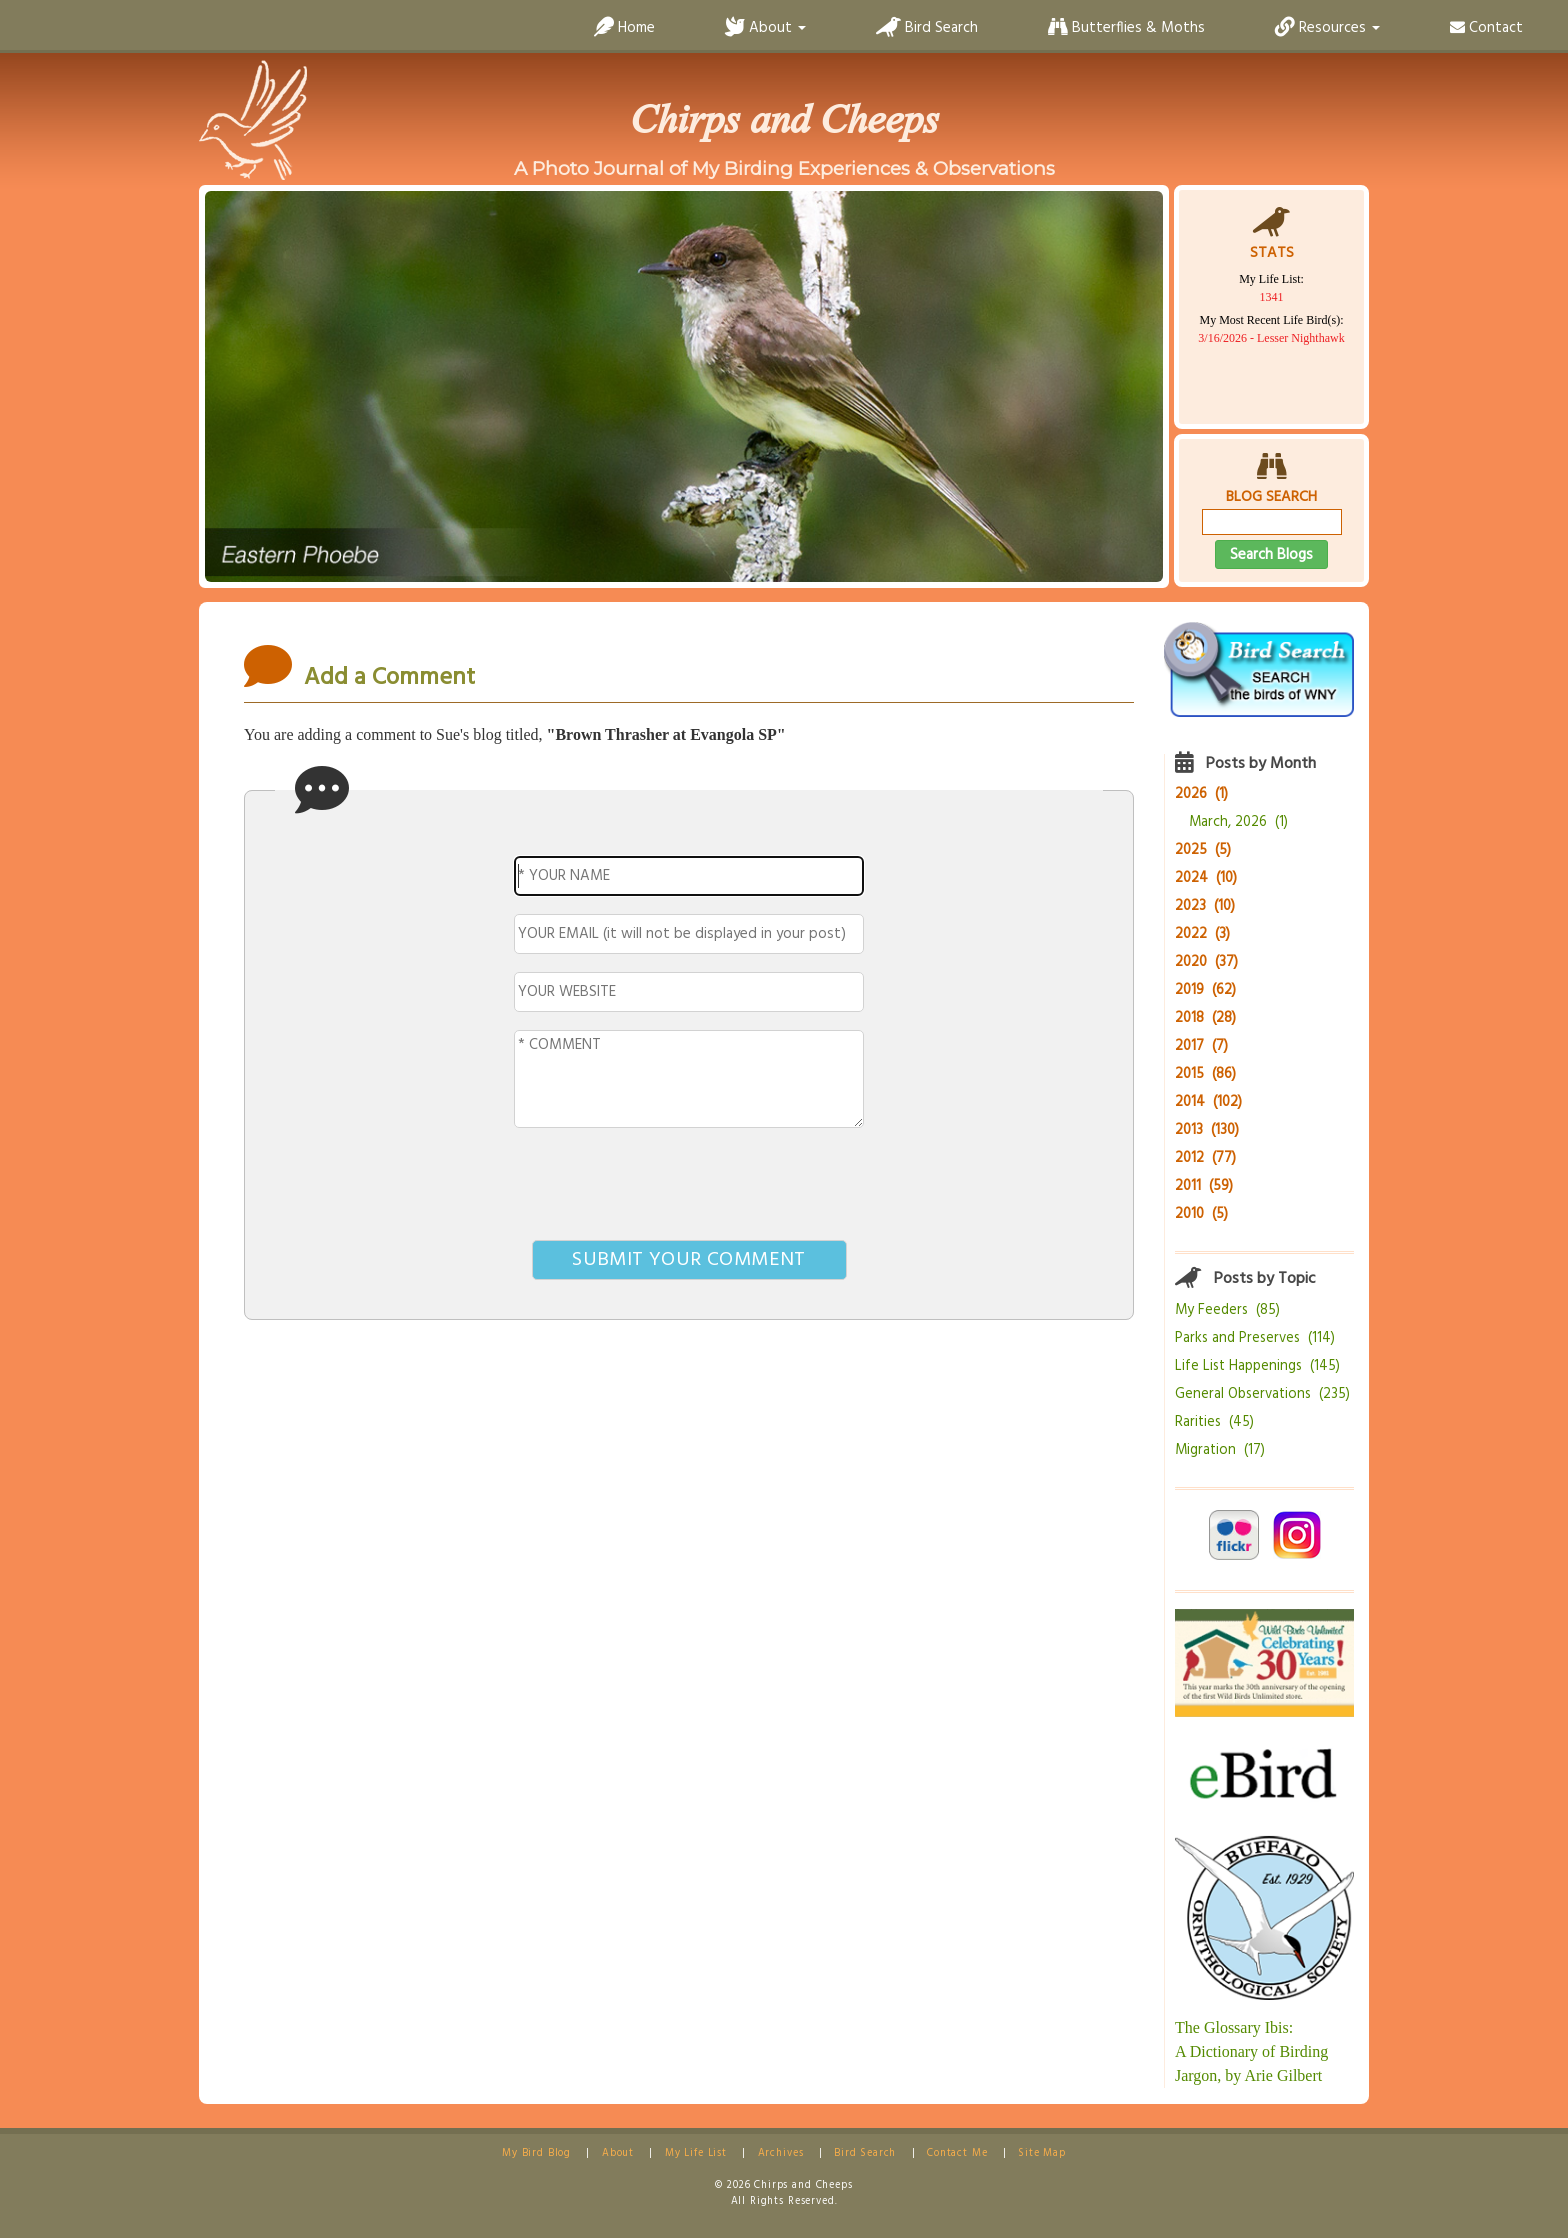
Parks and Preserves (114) (1255, 1338)
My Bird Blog (536, 2153)
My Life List (696, 2153)
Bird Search (927, 28)
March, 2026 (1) (1238, 822)
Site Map (1042, 2153)
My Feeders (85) (1227, 1310)
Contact (1486, 28)
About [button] (765, 28)
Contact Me (957, 2153)
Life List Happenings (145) (1257, 1366)
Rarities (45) (1214, 1422)
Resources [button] (1327, 28)
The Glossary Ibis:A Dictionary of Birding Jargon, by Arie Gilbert (1251, 2051)
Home (624, 28)
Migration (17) (1220, 1450)
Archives (781, 2153)
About (618, 2153)
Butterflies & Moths (1126, 28)
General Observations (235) (1262, 1394)
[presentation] (689, 1188)
